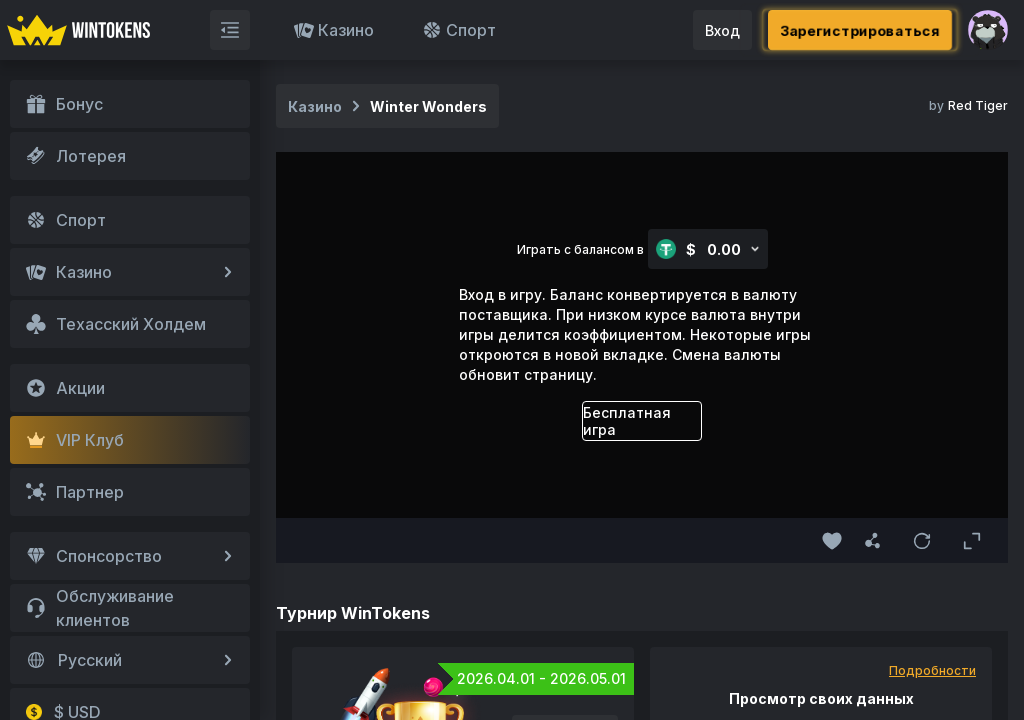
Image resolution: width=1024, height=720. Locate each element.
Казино (334, 30)
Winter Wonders (428, 106)
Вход (722, 30)
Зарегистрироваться (860, 30)
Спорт (459, 30)
